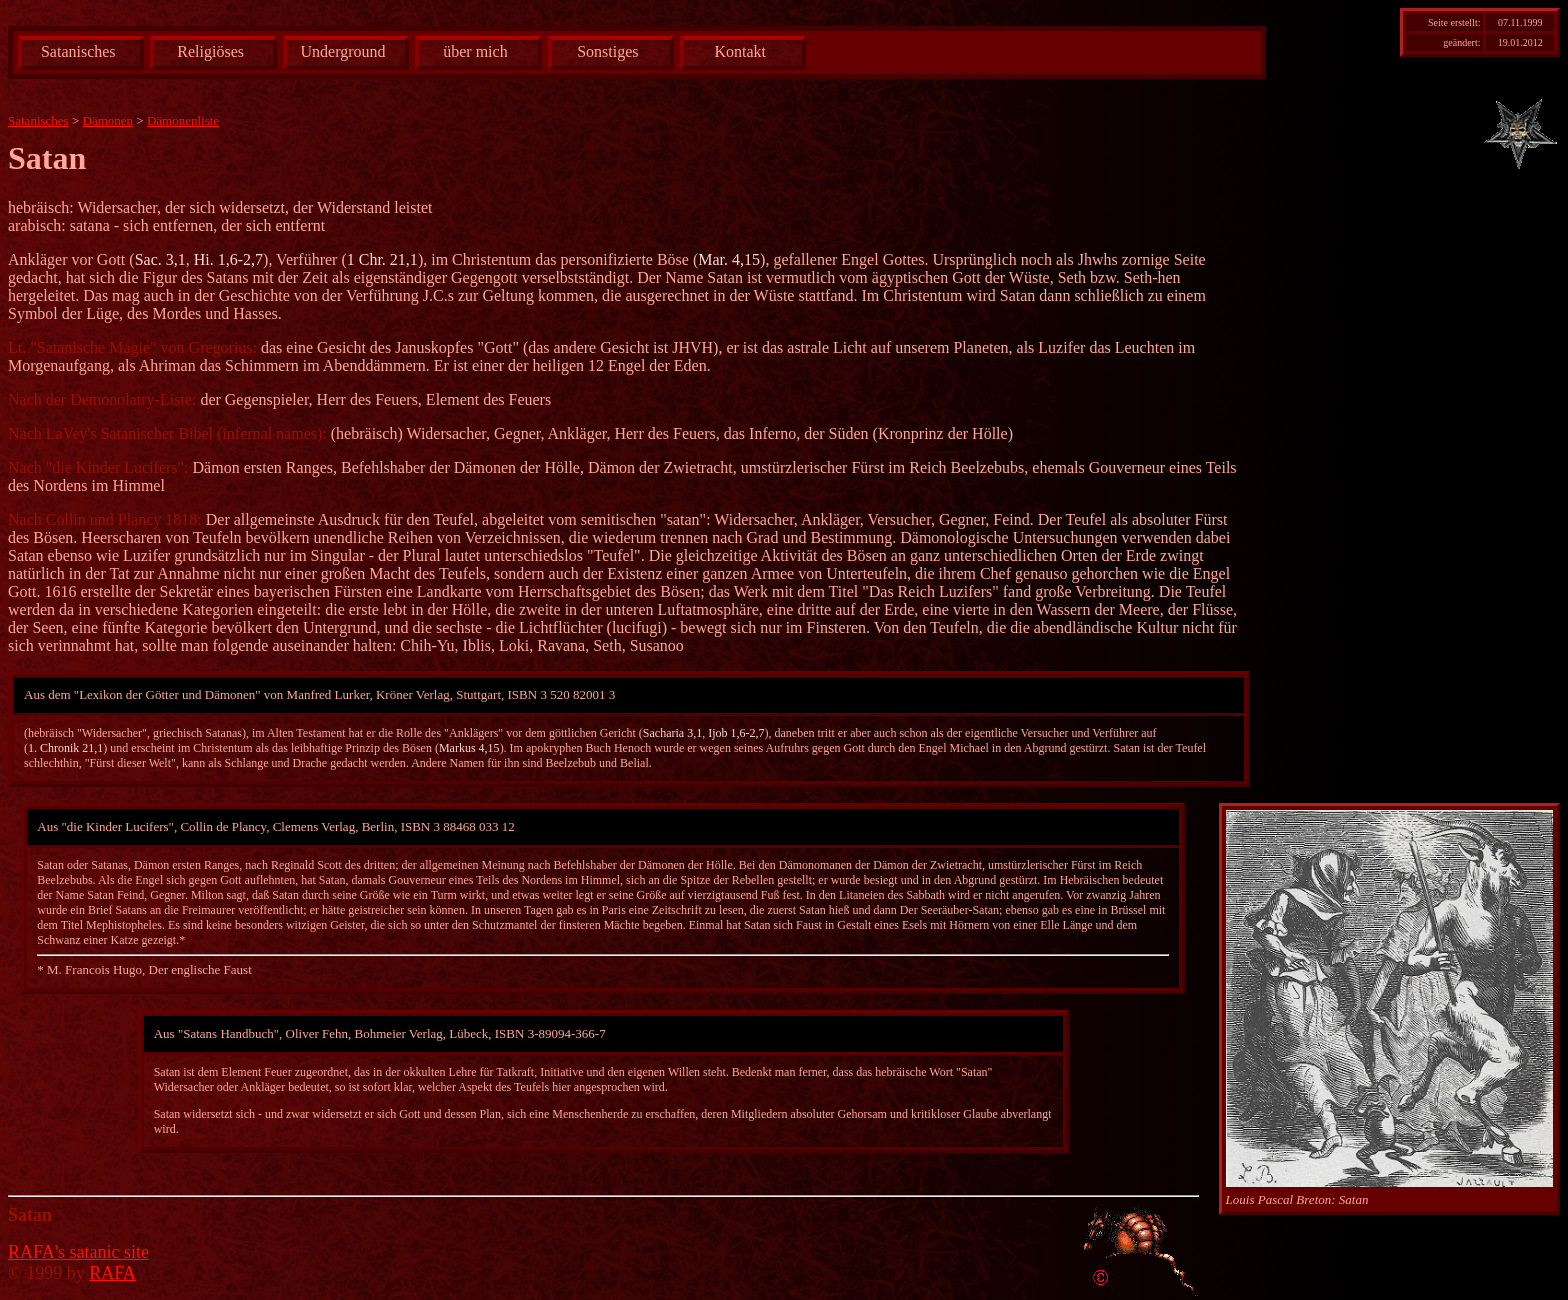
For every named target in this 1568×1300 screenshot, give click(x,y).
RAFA (112, 1273)
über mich (475, 51)
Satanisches (78, 51)
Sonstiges (607, 51)
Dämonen (108, 120)
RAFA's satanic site (78, 1252)
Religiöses (210, 51)
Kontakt (740, 51)
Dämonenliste (183, 120)
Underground (343, 51)
